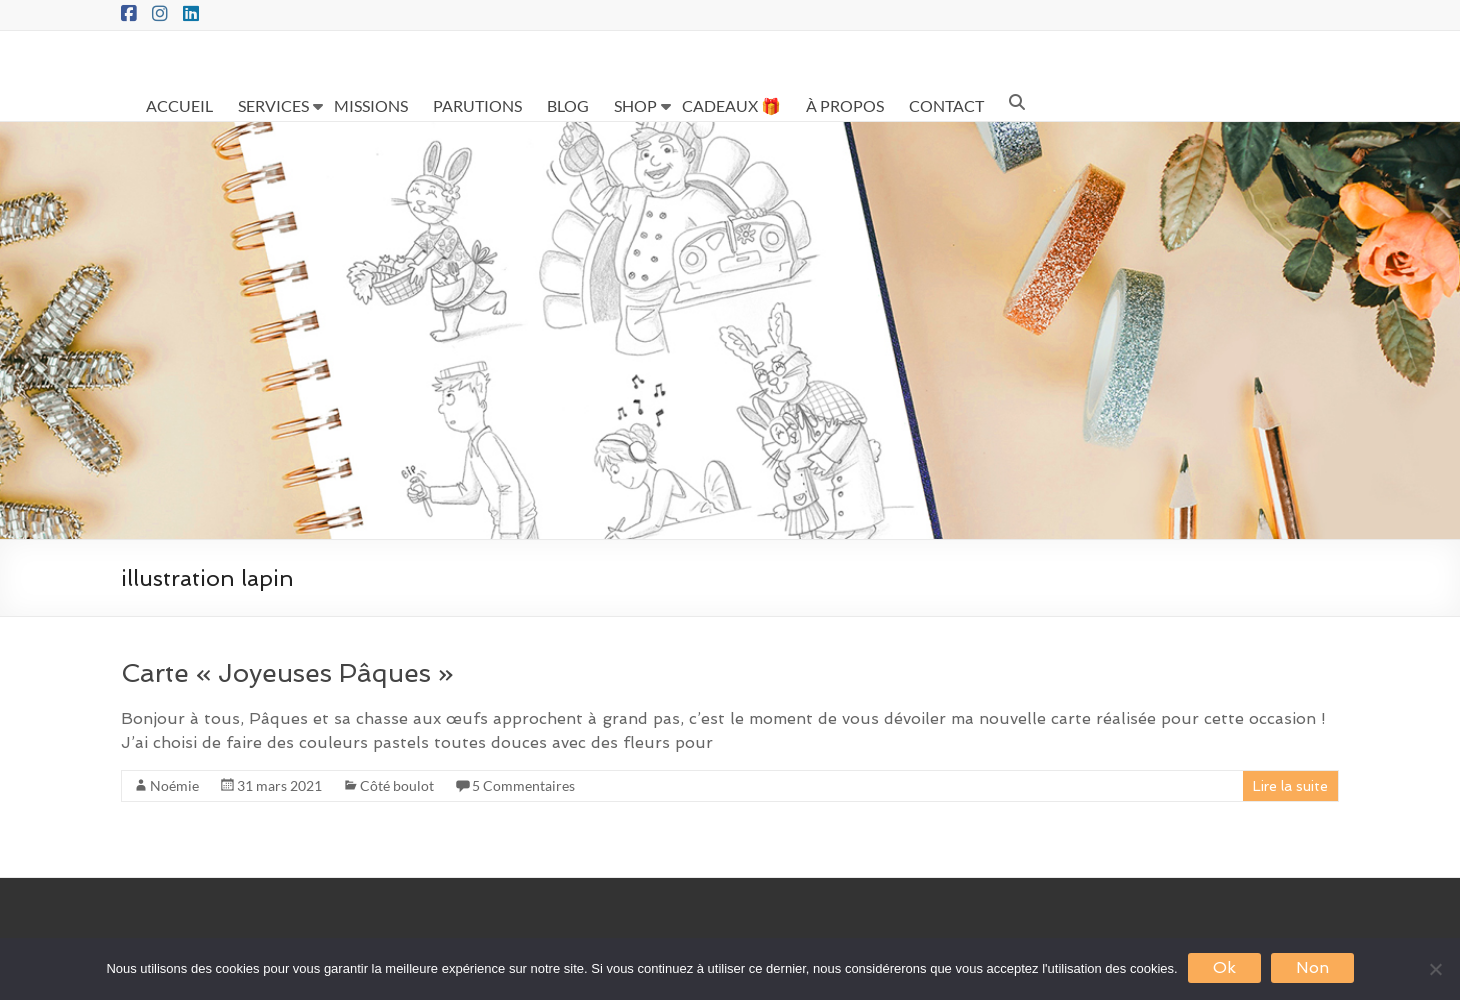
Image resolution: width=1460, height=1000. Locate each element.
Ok (1224, 967)
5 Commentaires (523, 785)
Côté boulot (397, 785)
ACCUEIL (179, 105)
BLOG (568, 105)
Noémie (174, 785)
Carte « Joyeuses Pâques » (287, 673)
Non (1312, 967)
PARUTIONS (477, 105)
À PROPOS (845, 105)
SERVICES (273, 105)
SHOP (635, 105)
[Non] (1435, 969)
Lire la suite (1290, 786)
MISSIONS (371, 105)
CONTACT (946, 105)
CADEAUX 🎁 (731, 105)
